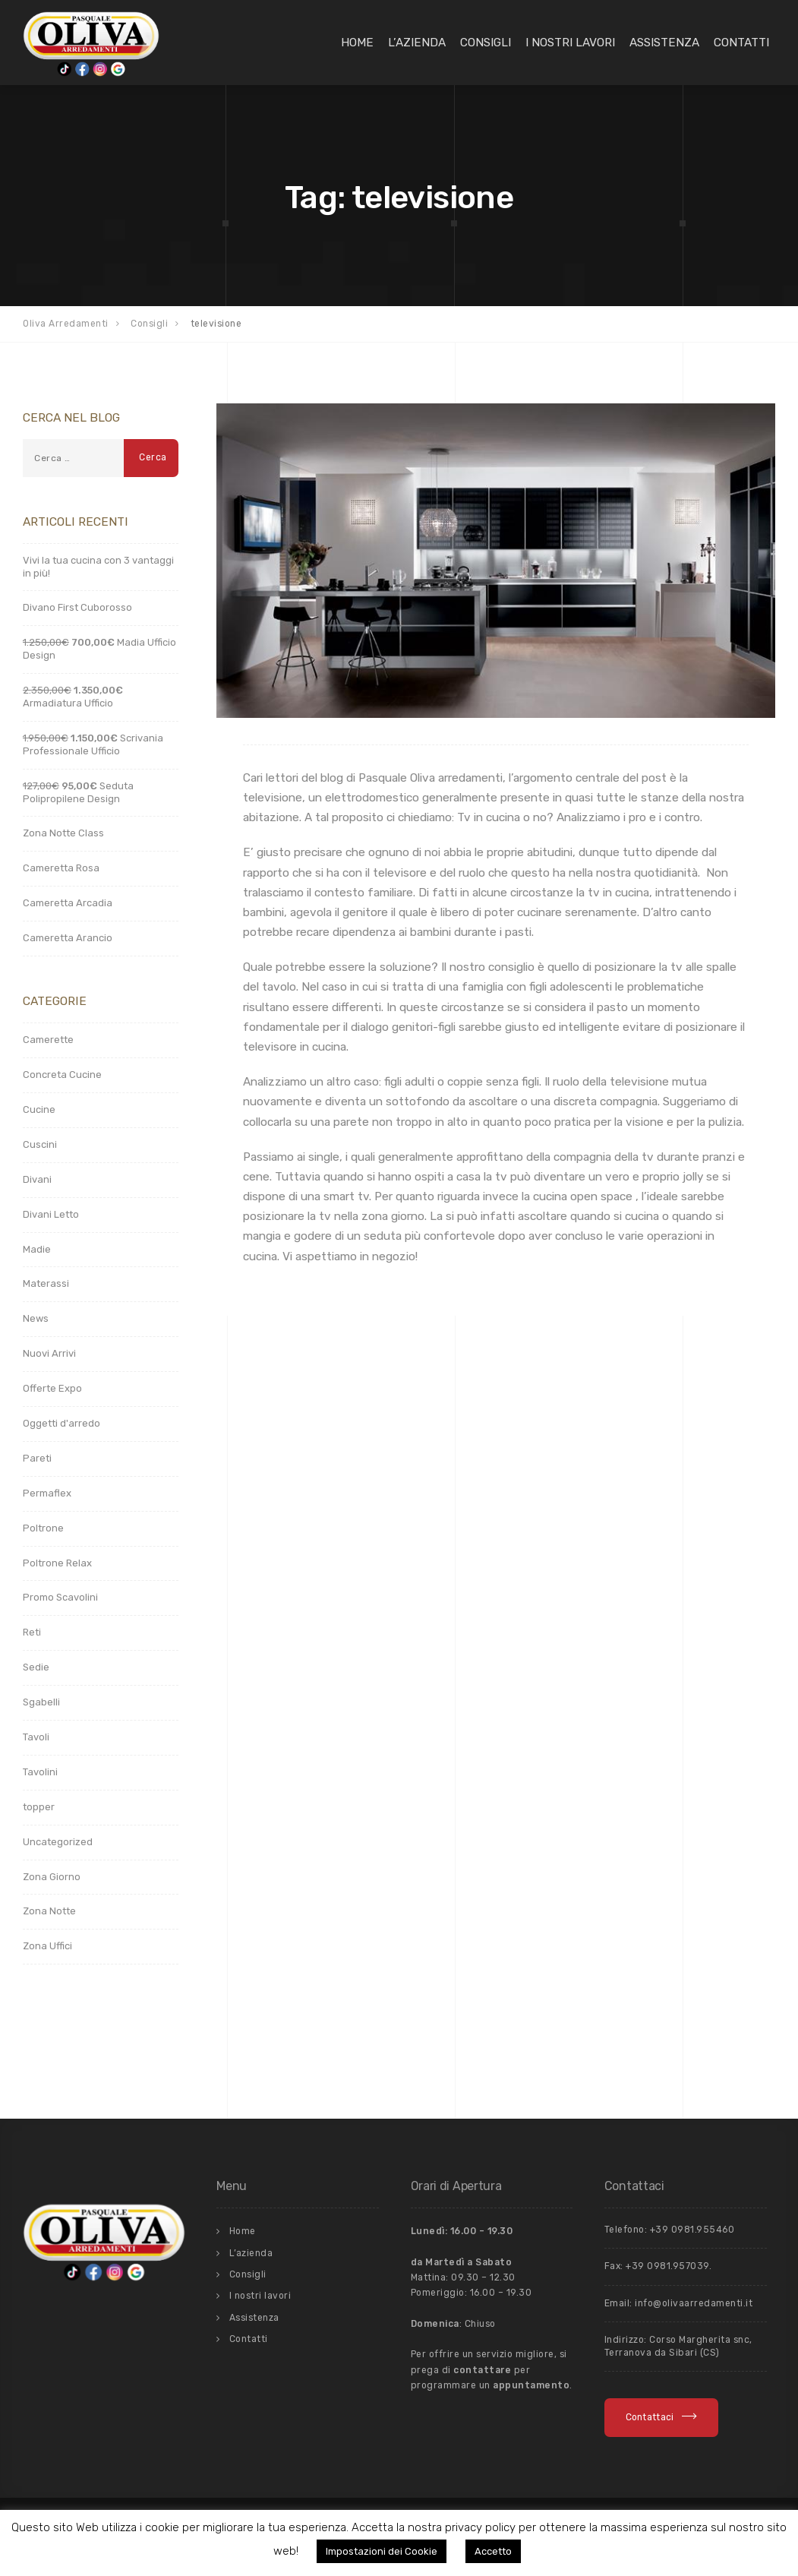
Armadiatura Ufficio (73, 696)
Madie (37, 1249)
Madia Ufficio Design (99, 649)
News (36, 1318)
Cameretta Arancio (67, 937)
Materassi (46, 1283)
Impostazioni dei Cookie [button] (381, 2551)
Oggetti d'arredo (61, 1423)
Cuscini (40, 1144)
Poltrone (43, 1528)
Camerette (48, 1039)
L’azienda (417, 42)
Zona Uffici (47, 1946)
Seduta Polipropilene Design (78, 792)
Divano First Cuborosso (77, 607)
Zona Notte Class (63, 833)
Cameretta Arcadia (67, 903)
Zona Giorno (51, 1876)
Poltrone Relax (57, 1563)
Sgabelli (41, 1702)
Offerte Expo (52, 1388)
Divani (37, 1179)
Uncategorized (58, 1841)
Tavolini (40, 1772)
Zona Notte (49, 1911)
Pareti (37, 1458)
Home (357, 42)
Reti (32, 1632)
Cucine (39, 1109)
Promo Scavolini (60, 1597)
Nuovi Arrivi (49, 1353)
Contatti (741, 42)
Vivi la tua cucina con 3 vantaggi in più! (98, 567)
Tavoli (36, 1737)
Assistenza (664, 42)
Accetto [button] (493, 2551)
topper (39, 1807)
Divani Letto (51, 1214)
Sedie (36, 1667)
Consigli (485, 42)
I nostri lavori (570, 42)
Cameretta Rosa (61, 868)
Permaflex (47, 1493)
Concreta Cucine (62, 1074)
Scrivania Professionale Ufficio (93, 744)
